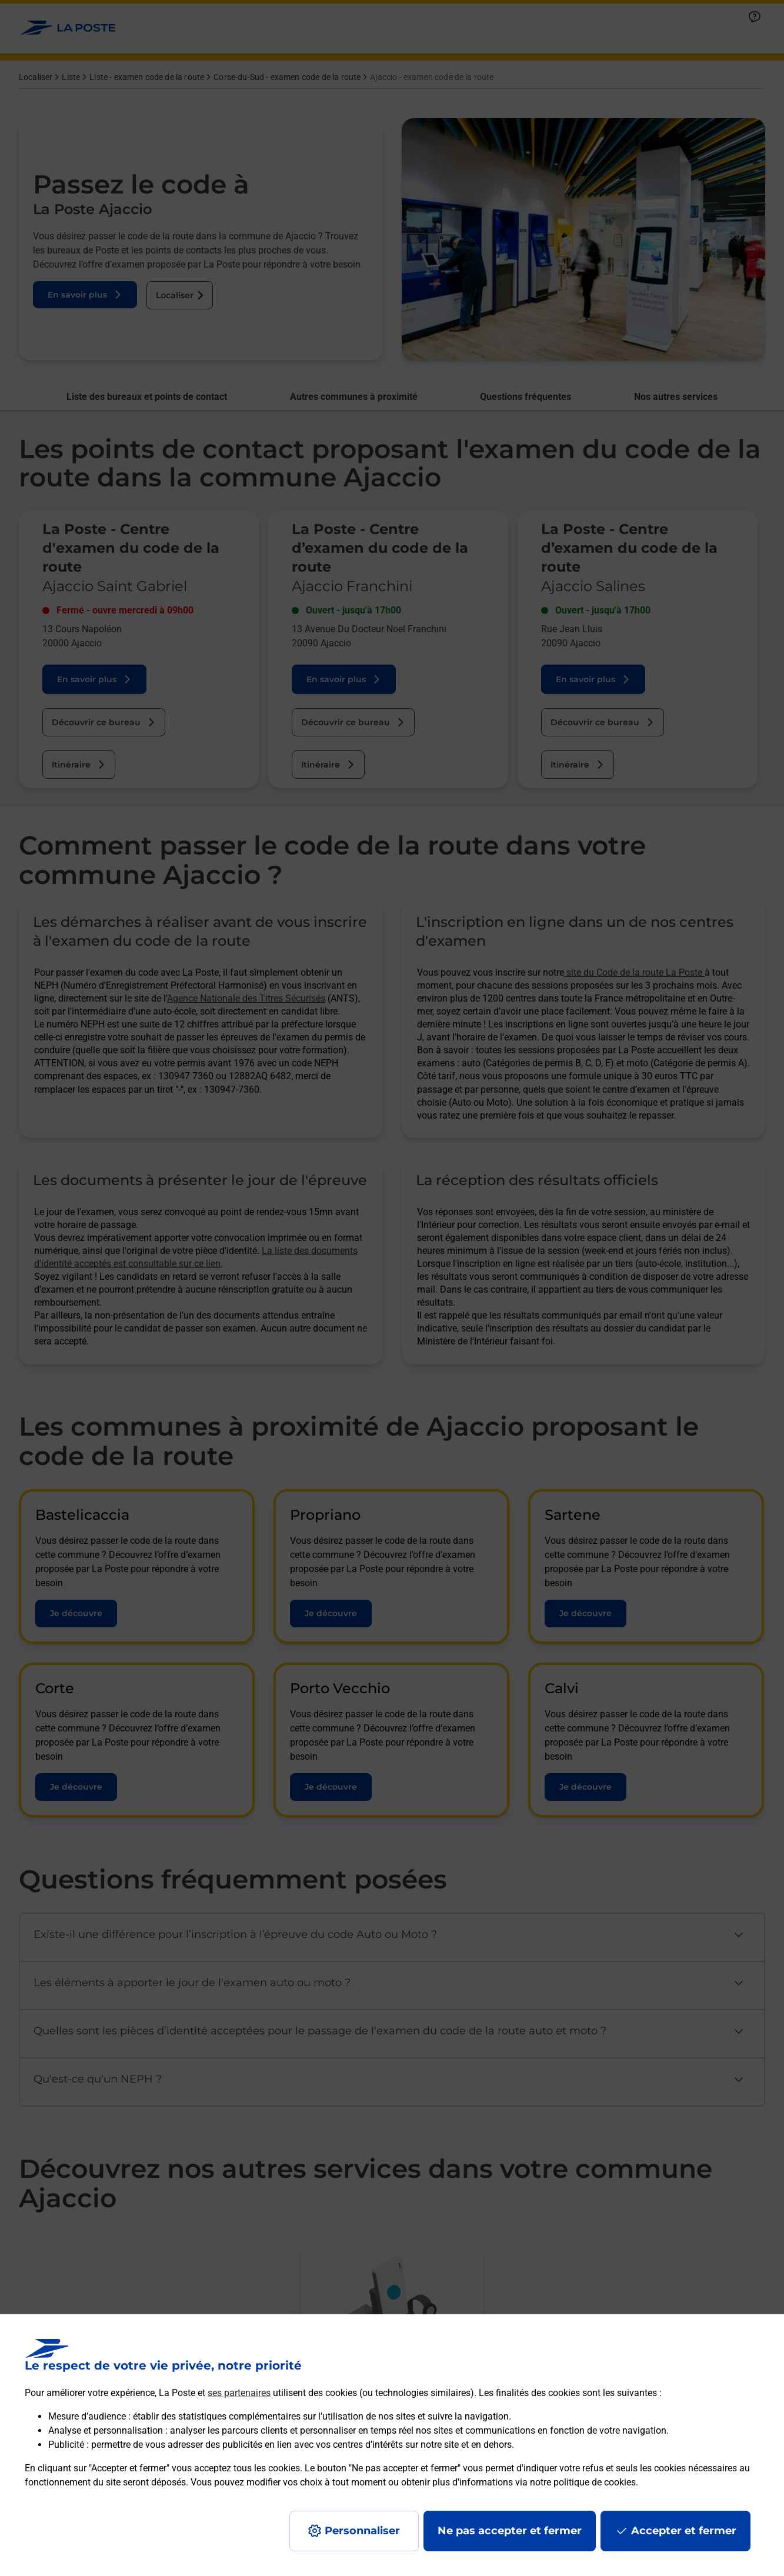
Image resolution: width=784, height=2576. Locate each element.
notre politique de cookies (583, 2482)
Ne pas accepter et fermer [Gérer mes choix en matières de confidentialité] (510, 2530)
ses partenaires (239, 2392)
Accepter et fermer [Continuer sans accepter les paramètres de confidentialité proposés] (683, 2530)
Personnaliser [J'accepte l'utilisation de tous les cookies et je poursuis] (362, 2530)
